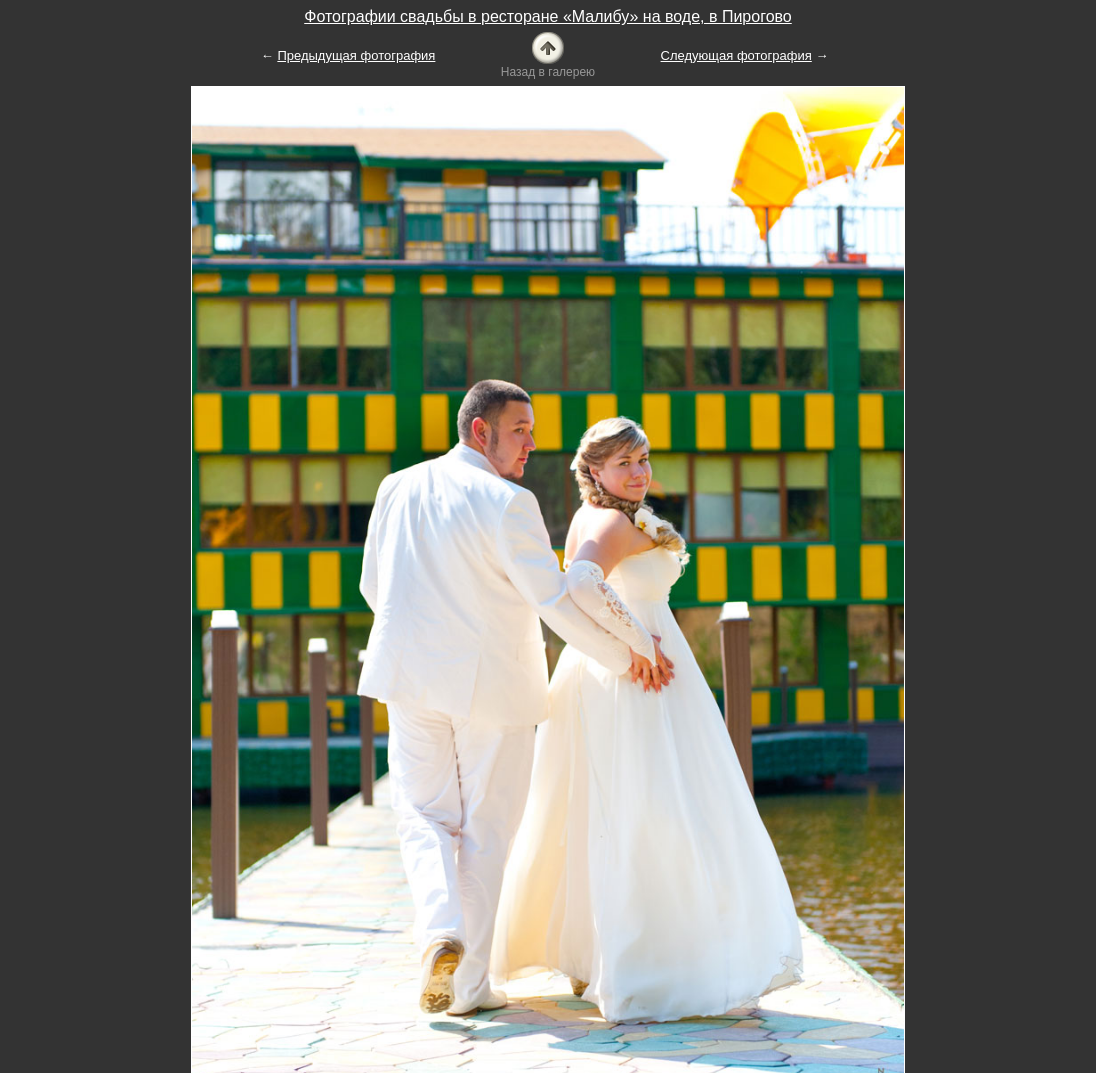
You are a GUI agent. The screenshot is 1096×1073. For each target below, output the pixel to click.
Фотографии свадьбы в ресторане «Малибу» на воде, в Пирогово (548, 16)
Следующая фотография (736, 55)
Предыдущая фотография (356, 55)
